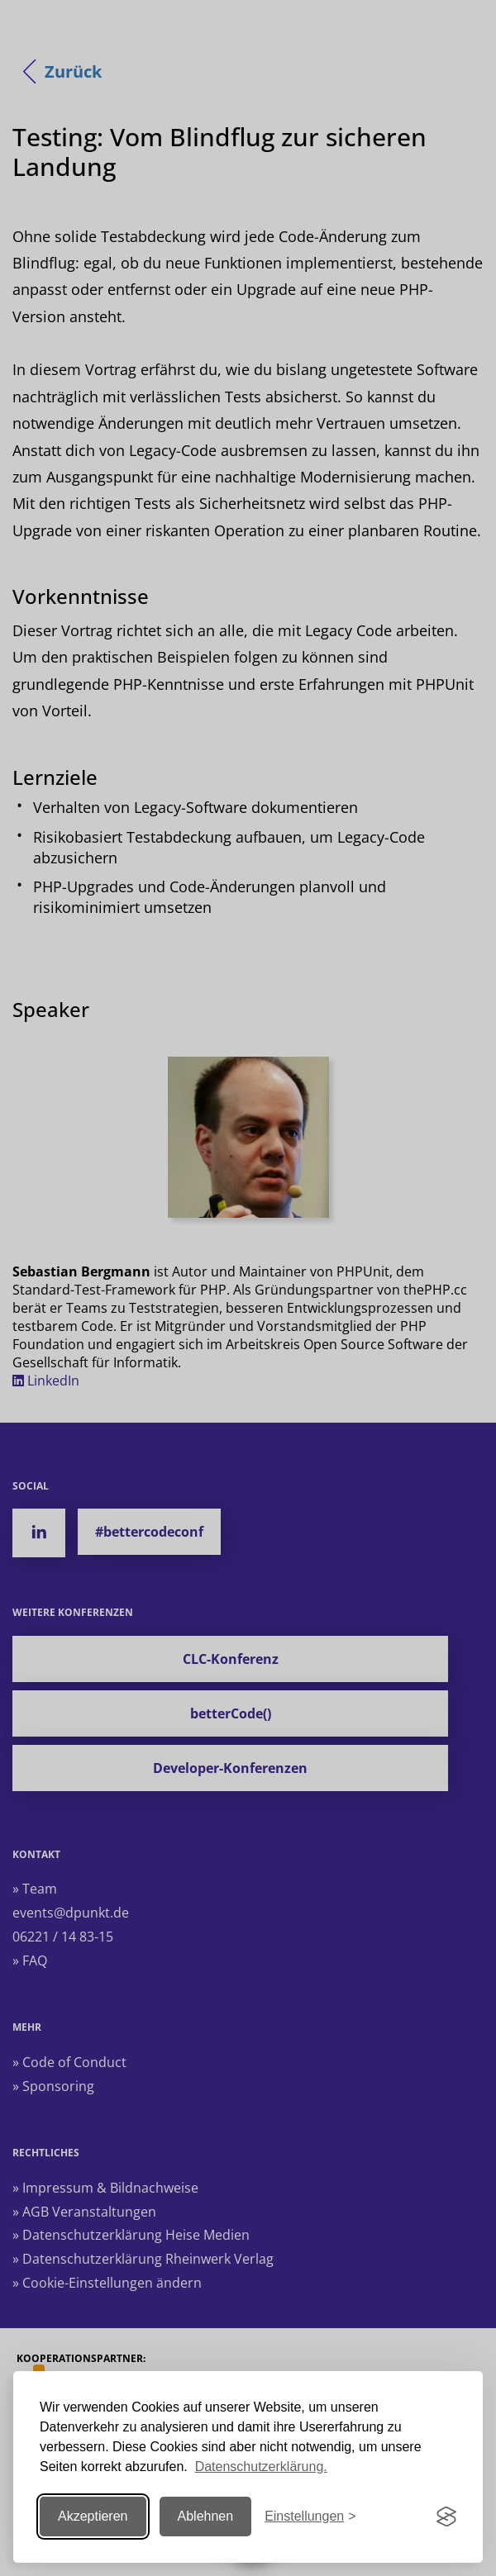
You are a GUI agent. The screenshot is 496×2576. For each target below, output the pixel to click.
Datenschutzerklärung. (261, 2467)
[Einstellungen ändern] (310, 2517)
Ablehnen (206, 2516)
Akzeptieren (93, 2516)
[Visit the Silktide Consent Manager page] (446, 2516)
